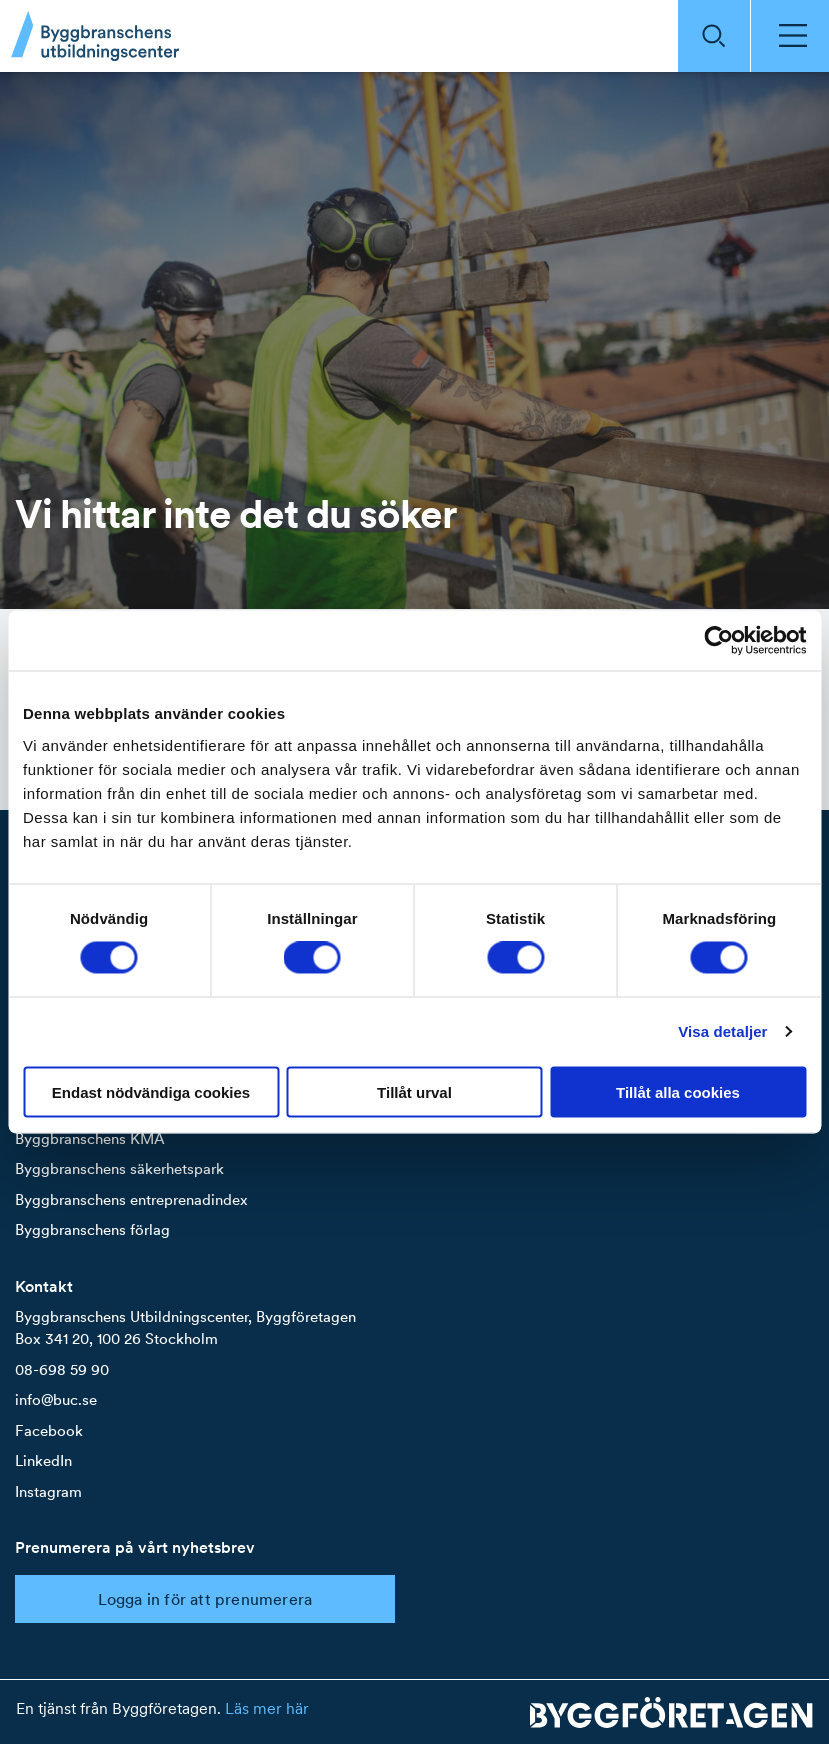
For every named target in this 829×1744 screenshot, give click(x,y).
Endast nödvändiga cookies (151, 1091)
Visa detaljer (722, 1031)
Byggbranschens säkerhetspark (119, 1168)
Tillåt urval (414, 1091)
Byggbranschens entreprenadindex (131, 1199)
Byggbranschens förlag (92, 1229)
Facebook (49, 1430)
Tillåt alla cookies (678, 1091)
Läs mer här (267, 1708)
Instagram (48, 1491)
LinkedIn (43, 1460)
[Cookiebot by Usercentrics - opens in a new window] (718, 641)
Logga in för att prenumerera (205, 1599)
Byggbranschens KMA (90, 1138)
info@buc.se (56, 1399)
